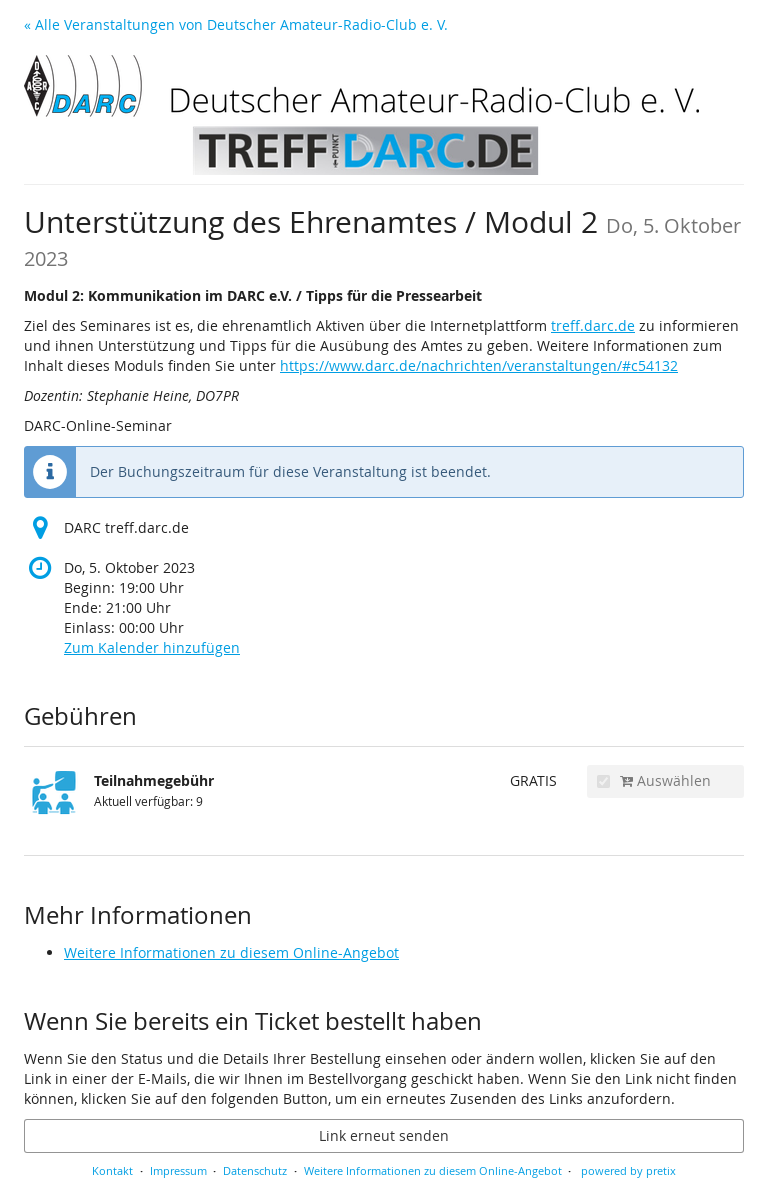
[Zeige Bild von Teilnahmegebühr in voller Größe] (54, 801)
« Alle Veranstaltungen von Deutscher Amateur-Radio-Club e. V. (236, 24)
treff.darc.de (593, 325)
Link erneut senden (384, 1135)
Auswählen (654, 780)
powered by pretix (628, 1170)
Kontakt (112, 1170)
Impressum (178, 1170)
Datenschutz (255, 1170)
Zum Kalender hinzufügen (152, 647)
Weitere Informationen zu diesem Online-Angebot (231, 952)
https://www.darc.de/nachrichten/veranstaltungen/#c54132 (479, 365)
